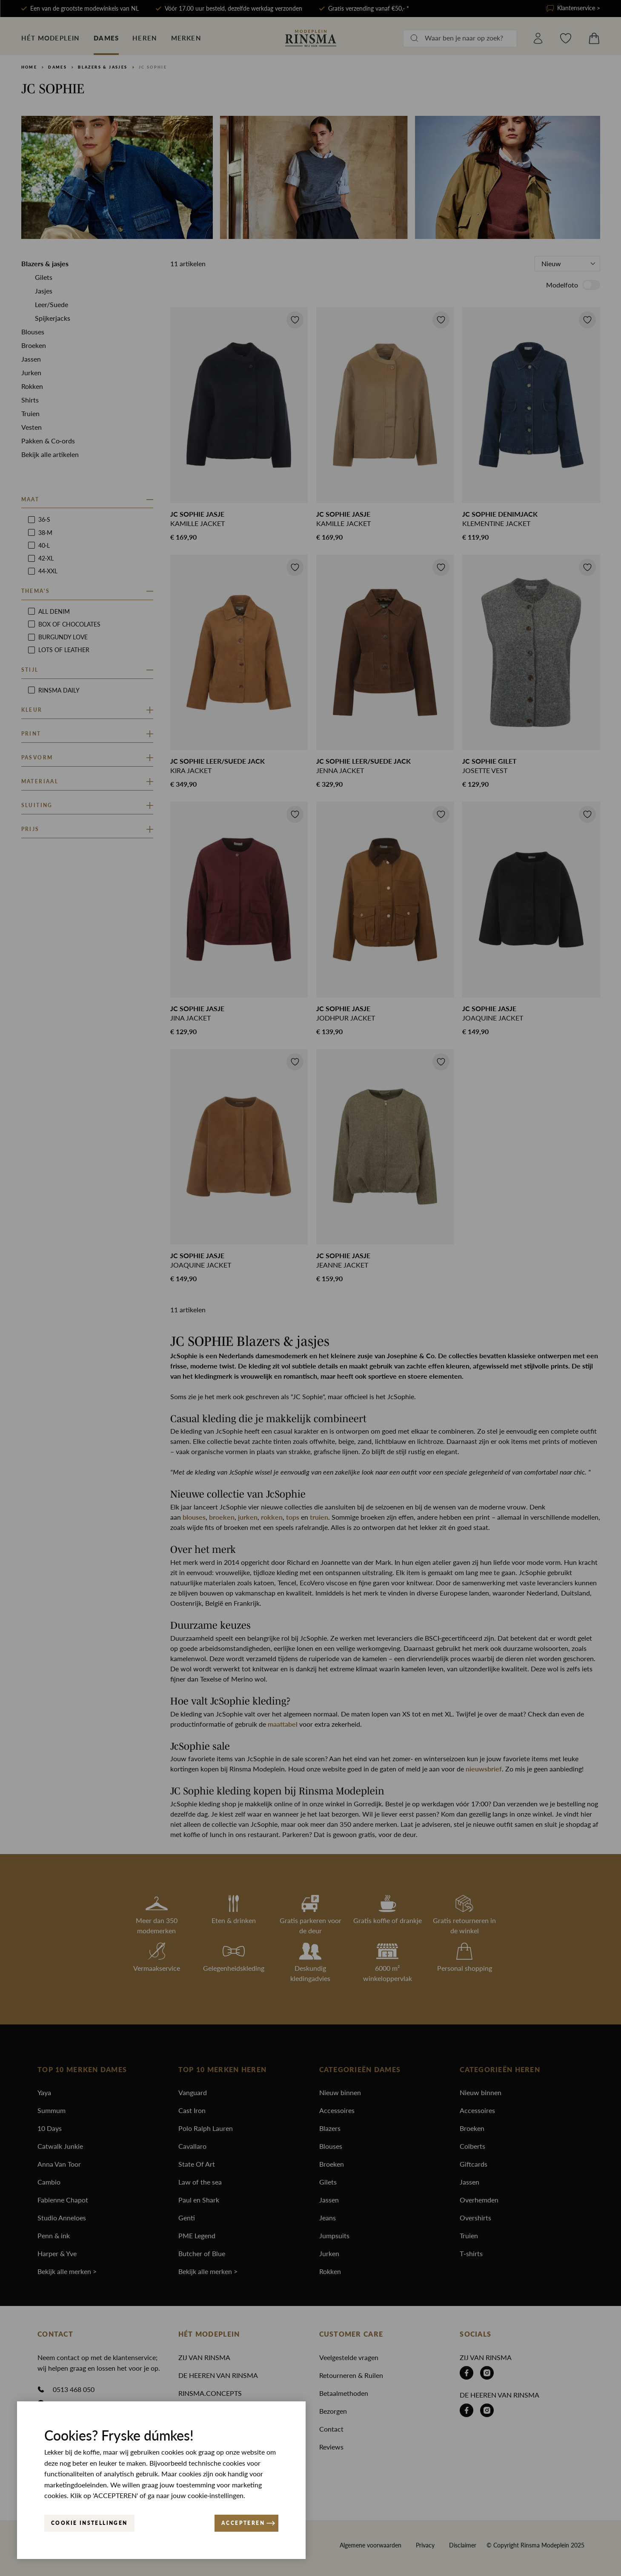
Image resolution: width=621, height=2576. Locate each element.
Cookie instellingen (89, 2523)
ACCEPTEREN (248, 2523)
